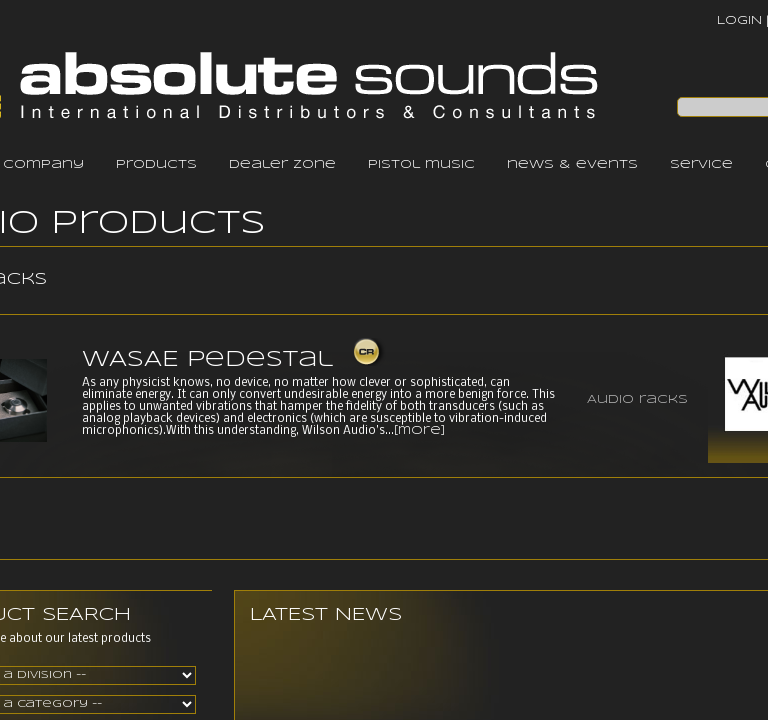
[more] (419, 431)
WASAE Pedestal (207, 360)
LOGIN (739, 20)
